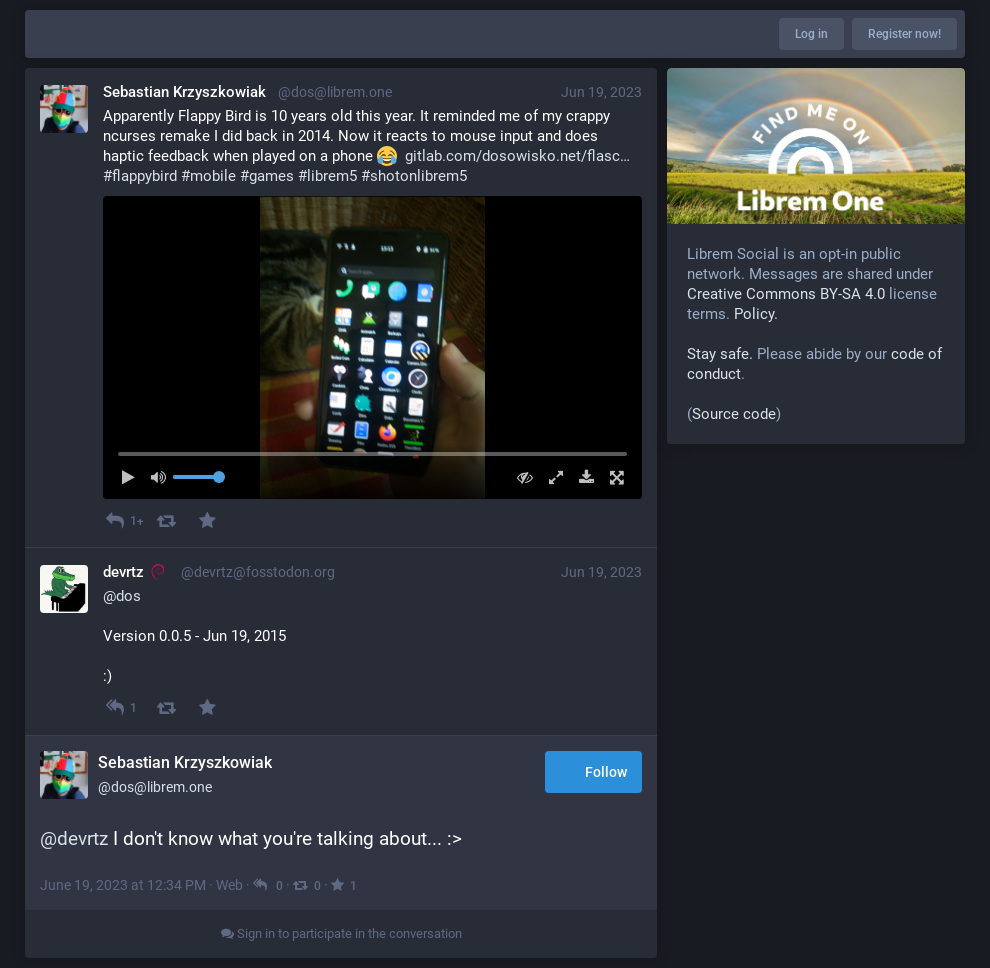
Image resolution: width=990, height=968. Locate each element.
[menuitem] (372, 347)
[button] (372, 347)
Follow (593, 772)
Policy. (756, 314)
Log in (811, 34)
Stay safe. (720, 354)
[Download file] (581, 477)
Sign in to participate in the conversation (341, 933)
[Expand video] (550, 477)
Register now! (904, 34)
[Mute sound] (164, 477)
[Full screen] (611, 477)
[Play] (133, 477)
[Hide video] (520, 477)
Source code (734, 414)
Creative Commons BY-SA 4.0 (786, 294)
